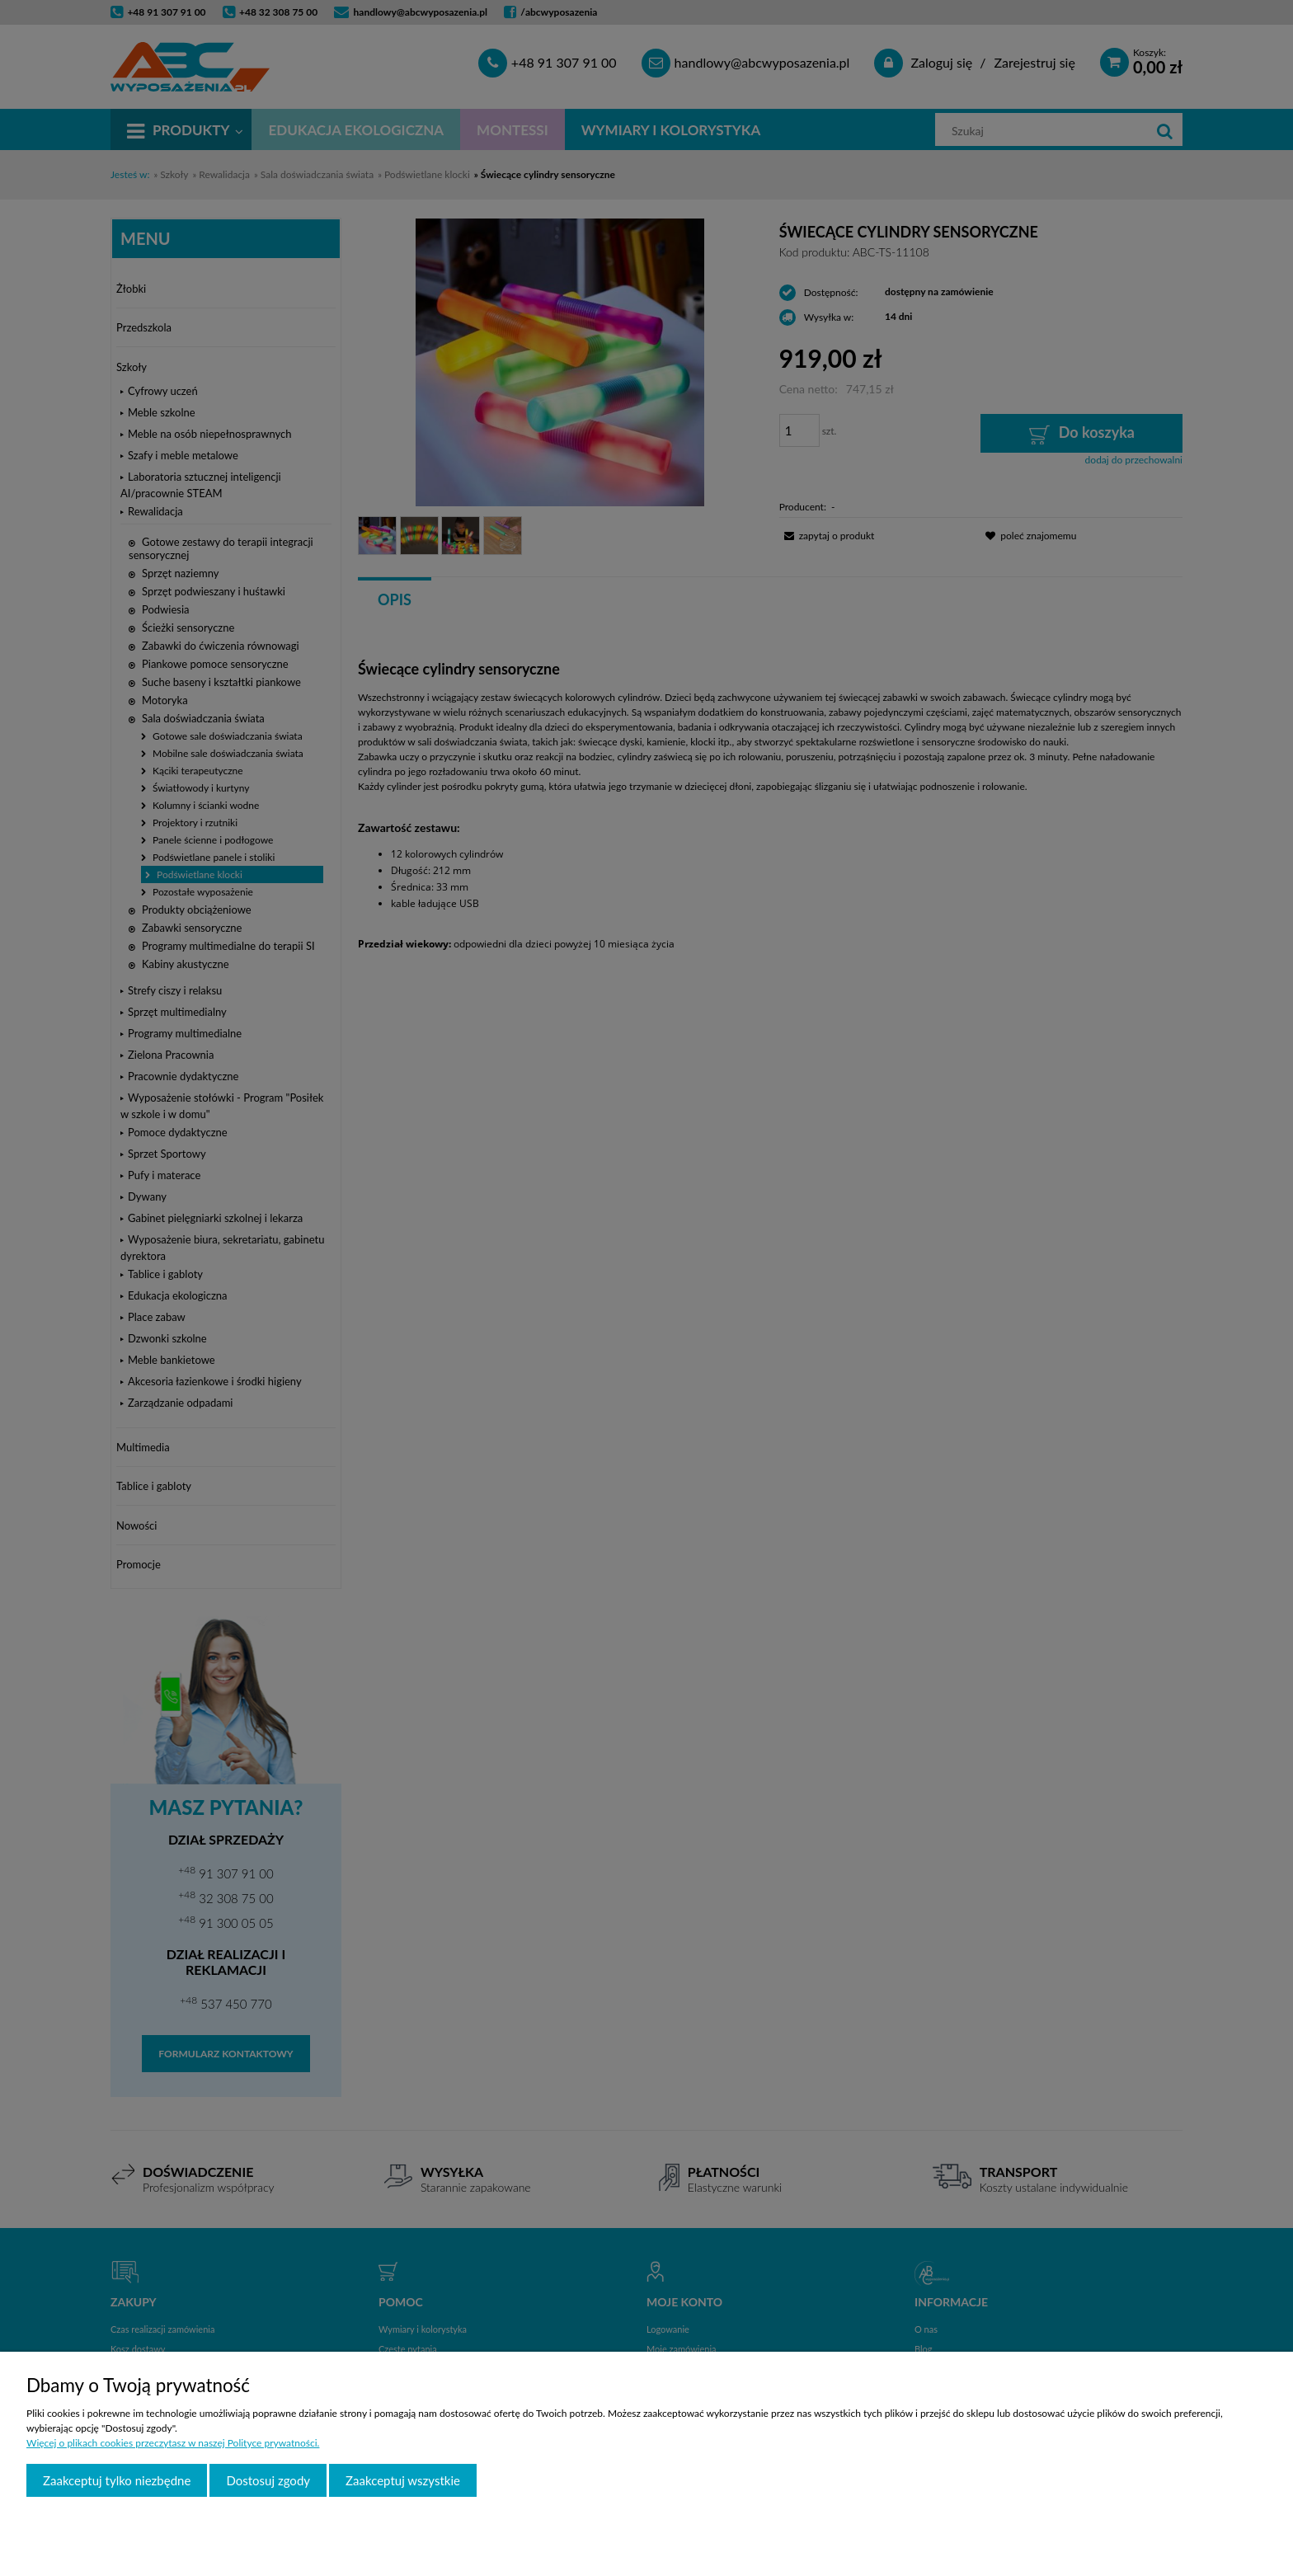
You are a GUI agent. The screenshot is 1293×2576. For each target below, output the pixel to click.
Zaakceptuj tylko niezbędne (116, 2480)
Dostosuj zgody (268, 2480)
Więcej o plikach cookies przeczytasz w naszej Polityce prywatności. (172, 2443)
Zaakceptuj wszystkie (403, 2480)
